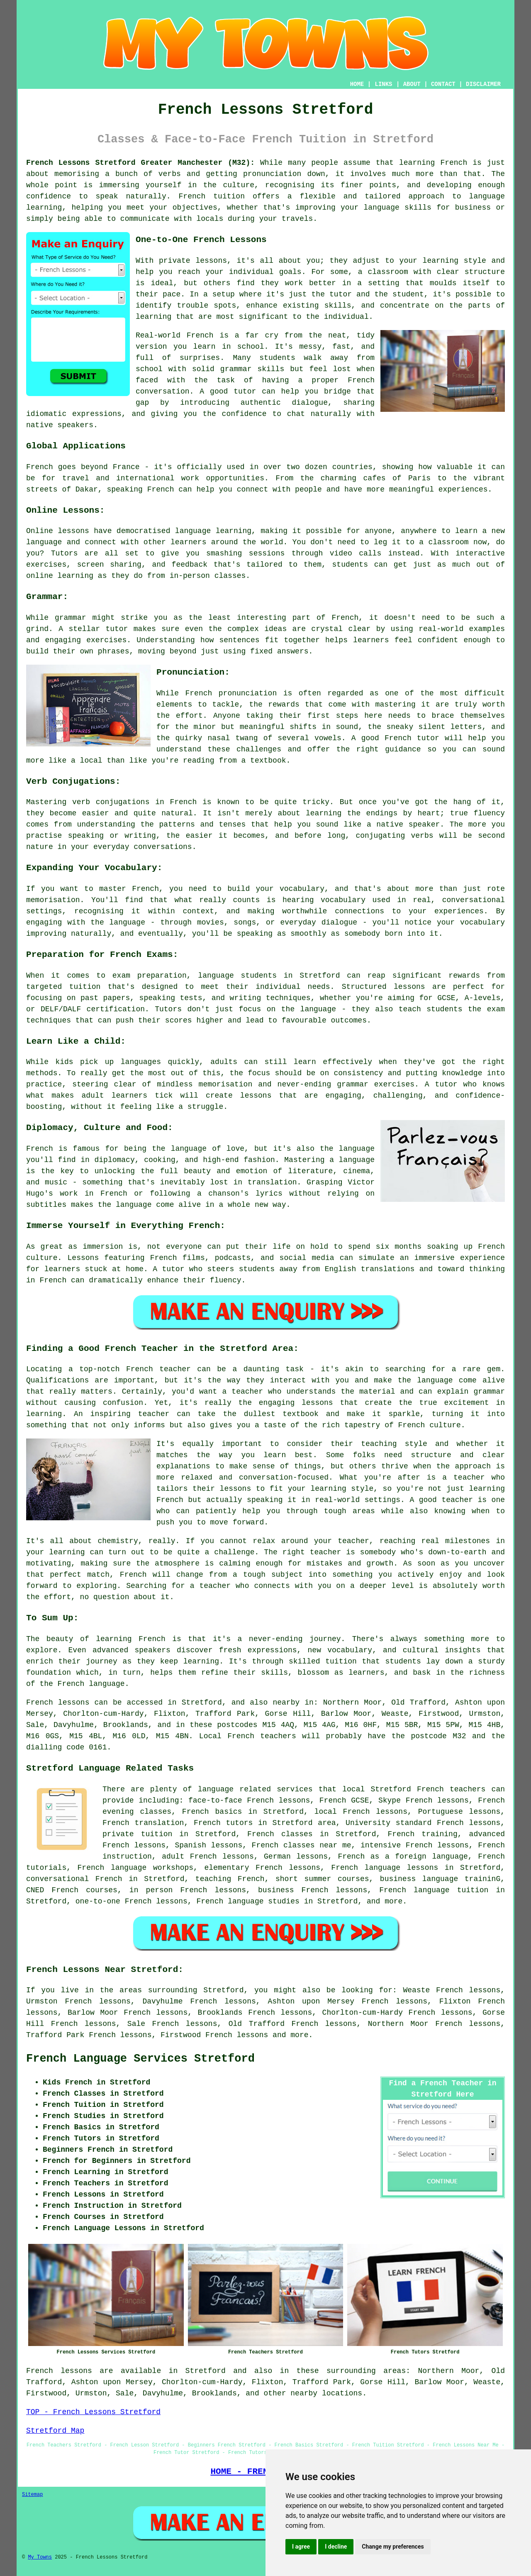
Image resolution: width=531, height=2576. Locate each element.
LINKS (383, 84)
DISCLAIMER (483, 84)
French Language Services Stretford (140, 2058)
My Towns (40, 2557)
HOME (357, 84)
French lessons (236, 2035)
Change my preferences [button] (393, 2546)
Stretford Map (55, 2431)
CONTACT (443, 84)
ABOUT (412, 84)
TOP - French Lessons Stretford (93, 2412)
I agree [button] (301, 2546)
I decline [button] (336, 2546)
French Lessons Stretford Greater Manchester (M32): (140, 163)
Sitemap (32, 2495)
